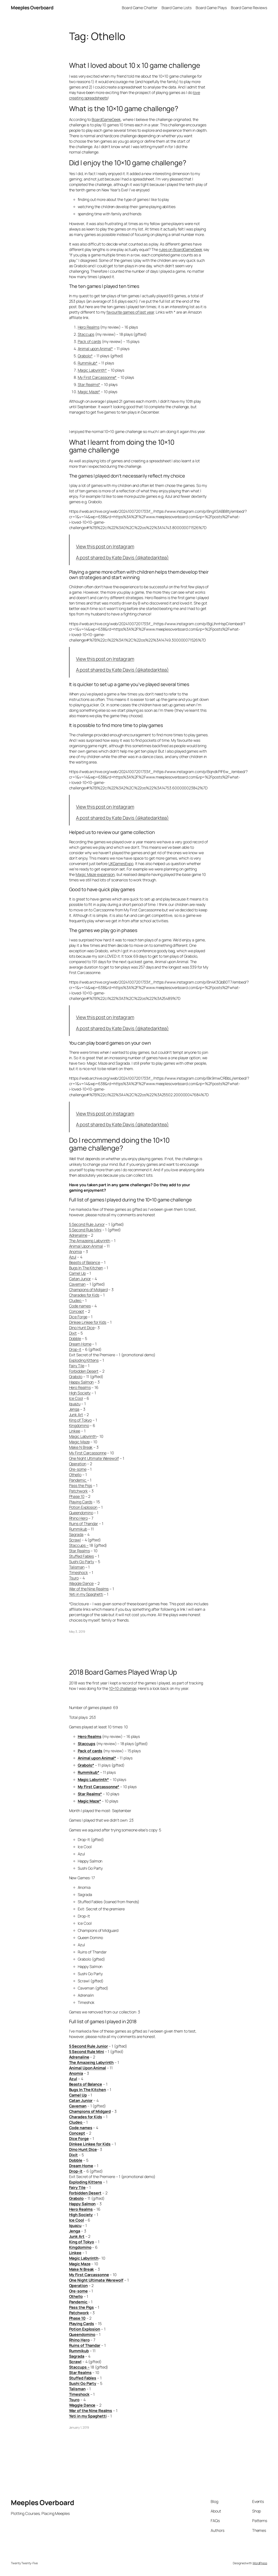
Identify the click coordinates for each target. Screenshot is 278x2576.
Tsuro (74, 1577)
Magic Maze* (89, 391)
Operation (77, 1463)
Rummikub (78, 1529)
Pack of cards (89, 341)
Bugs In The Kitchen (86, 1267)
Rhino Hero (78, 1518)
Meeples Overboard (32, 7)
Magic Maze (79, 1441)
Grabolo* (85, 355)
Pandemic (78, 1480)
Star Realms (79, 1550)
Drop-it (75, 1349)
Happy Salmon (81, 1382)
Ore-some (77, 1469)
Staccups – (79, 1545)
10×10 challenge (122, 1688)
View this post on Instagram (105, 546)
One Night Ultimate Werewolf (94, 1458)
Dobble (75, 1338)
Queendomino (81, 1512)
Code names (80, 1305)
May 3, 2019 (77, 1631)
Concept (76, 1311)
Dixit (73, 1333)
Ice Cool (76, 1398)
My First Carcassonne (87, 1452)
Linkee (74, 1430)
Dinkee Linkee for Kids (87, 1322)
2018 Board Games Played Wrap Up (123, 1672)
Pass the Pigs (80, 1485)
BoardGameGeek (106, 119)
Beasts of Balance (84, 1262)
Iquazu (74, 1403)
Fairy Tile (76, 1365)
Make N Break (81, 1447)
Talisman (76, 1567)
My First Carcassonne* (97, 377)
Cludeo (75, 1300)
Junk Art (76, 1414)
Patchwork (78, 1490)
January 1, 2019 (79, 2427)
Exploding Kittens (84, 1360)
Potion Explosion (83, 1507)
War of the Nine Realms (89, 1588)
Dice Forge (78, 1316)
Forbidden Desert (83, 1371)
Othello (75, 1474)
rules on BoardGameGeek (180, 249)
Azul (72, 1257)
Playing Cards (81, 1501)
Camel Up (77, 1273)
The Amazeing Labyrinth (89, 1240)
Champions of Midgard (88, 1289)
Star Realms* (89, 384)
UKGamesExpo (120, 863)
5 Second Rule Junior (87, 1224)
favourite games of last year (130, 312)
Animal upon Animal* (95, 348)
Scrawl (75, 1539)
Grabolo (75, 1376)
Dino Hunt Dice (82, 1327)
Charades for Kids (84, 1295)
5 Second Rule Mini (85, 1229)
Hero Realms (88, 327)
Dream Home (80, 1343)
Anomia (75, 1251)
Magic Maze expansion (95, 874)
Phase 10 (76, 1496)
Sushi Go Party (81, 1561)
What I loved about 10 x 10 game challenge (134, 65)
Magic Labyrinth (83, 1436)
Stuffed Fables (81, 1556)
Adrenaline (78, 1235)
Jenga (74, 1409)
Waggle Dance (81, 1583)
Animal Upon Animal (86, 1246)
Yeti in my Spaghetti (86, 1594)
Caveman (77, 1284)
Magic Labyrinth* (92, 370)
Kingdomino (79, 1425)
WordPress (260, 2563)
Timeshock (78, 1572)
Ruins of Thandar (83, 1523)
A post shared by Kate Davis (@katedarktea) (122, 557)
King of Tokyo (80, 1420)
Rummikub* (88, 363)
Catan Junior (80, 1278)
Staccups (86, 334)
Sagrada (76, 1534)
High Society (80, 1392)
